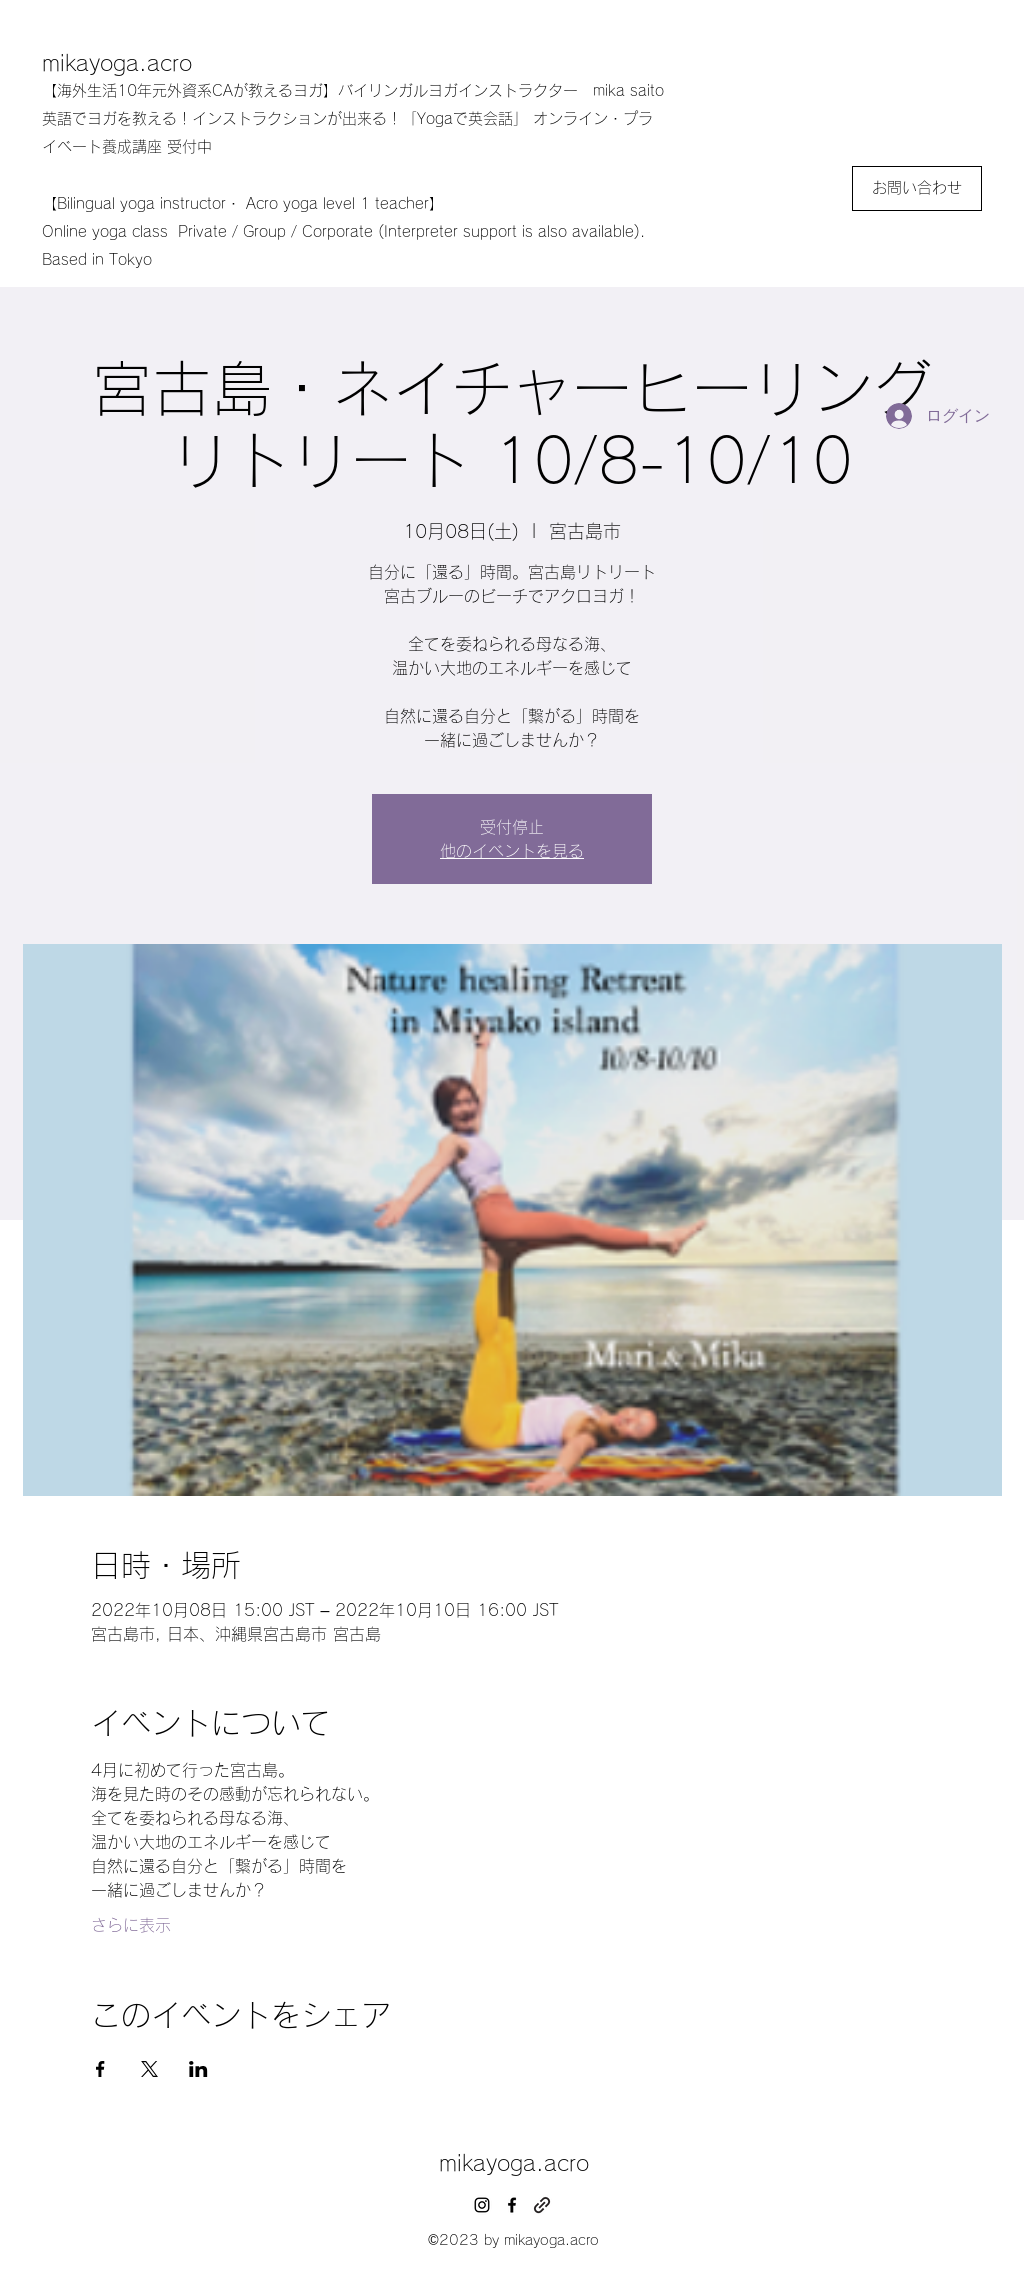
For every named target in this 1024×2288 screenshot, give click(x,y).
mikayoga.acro (117, 63)
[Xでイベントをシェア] (149, 2069)
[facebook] (512, 2205)
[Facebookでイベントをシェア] (100, 2069)
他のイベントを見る (512, 851)
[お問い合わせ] (917, 188)
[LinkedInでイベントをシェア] (198, 2069)
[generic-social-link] (542, 2205)
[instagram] (482, 2205)
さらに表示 (131, 1925)
